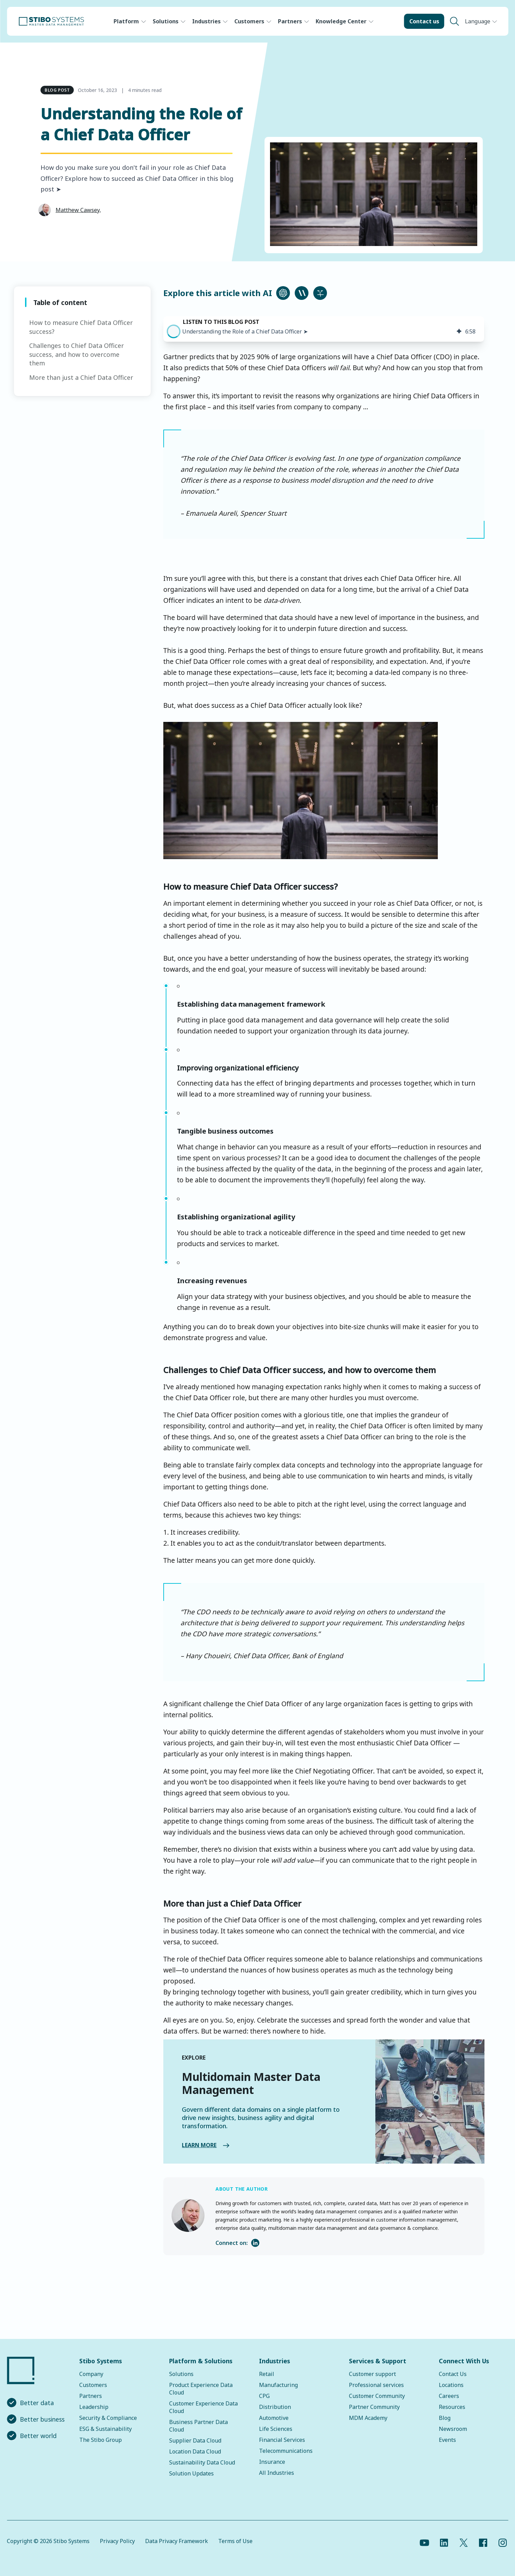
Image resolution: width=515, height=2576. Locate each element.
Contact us (424, 21)
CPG (264, 2396)
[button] (173, 331)
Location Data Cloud (195, 2451)
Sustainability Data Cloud (202, 2462)
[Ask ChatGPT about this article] (283, 293)
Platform (126, 21)
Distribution (275, 2407)
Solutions (165, 21)
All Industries (276, 2473)
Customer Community (377, 2396)
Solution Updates (191, 2473)
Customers (249, 21)
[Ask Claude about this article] (301, 293)
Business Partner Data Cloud (198, 2425)
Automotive (274, 2418)
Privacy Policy (117, 2541)
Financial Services (282, 2440)
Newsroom (453, 2429)
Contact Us (453, 2374)
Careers (449, 2396)
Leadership (93, 2407)
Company (91, 2374)
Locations (451, 2385)
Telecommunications (286, 2451)
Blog (444, 2418)
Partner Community (374, 2407)
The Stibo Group (100, 2440)
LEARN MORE (192, 2145)
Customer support (372, 2374)
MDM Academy (368, 2418)
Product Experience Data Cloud (201, 2388)
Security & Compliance (108, 2418)
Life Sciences (275, 2429)
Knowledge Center (341, 21)
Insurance (272, 2462)
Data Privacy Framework (176, 2541)
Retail (266, 2374)
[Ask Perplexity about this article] (320, 293)
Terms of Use (235, 2541)
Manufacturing (278, 2385)
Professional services (376, 2385)
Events (447, 2440)
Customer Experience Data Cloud (203, 2407)
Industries (206, 21)
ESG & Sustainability (105, 2429)
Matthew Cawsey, (78, 210)
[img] (459, 331)
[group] (323, 329)
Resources (452, 2407)
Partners (290, 21)
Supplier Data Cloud (195, 2440)
